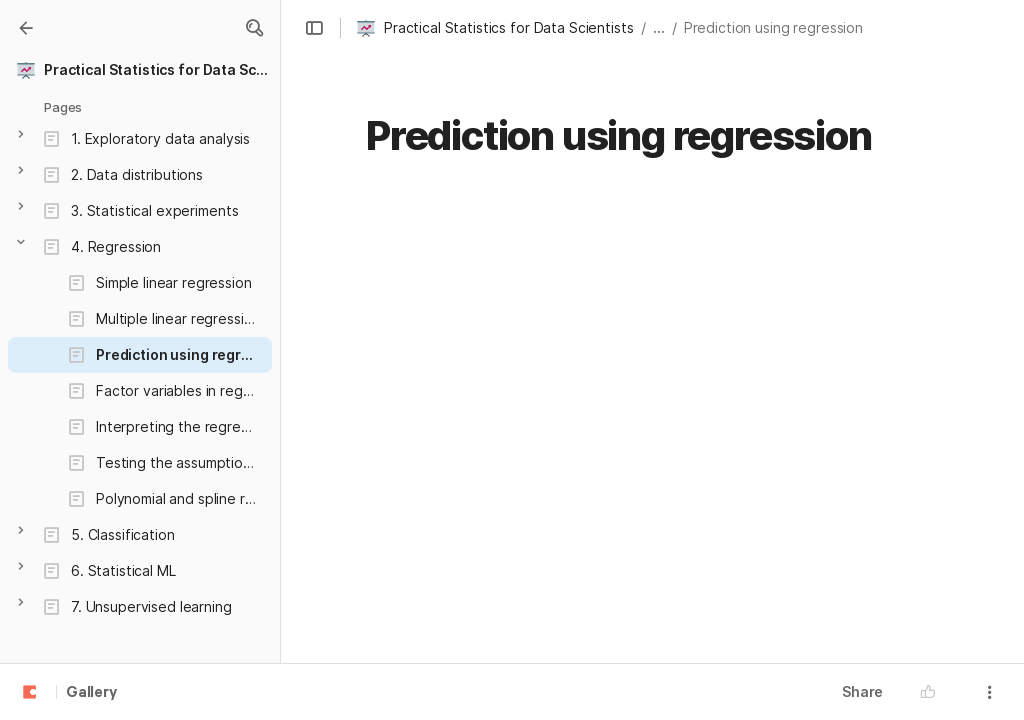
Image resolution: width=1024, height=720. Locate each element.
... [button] (659, 27)
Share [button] (862, 691)
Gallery (91, 693)
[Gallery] (26, 28)
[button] (254, 28)
